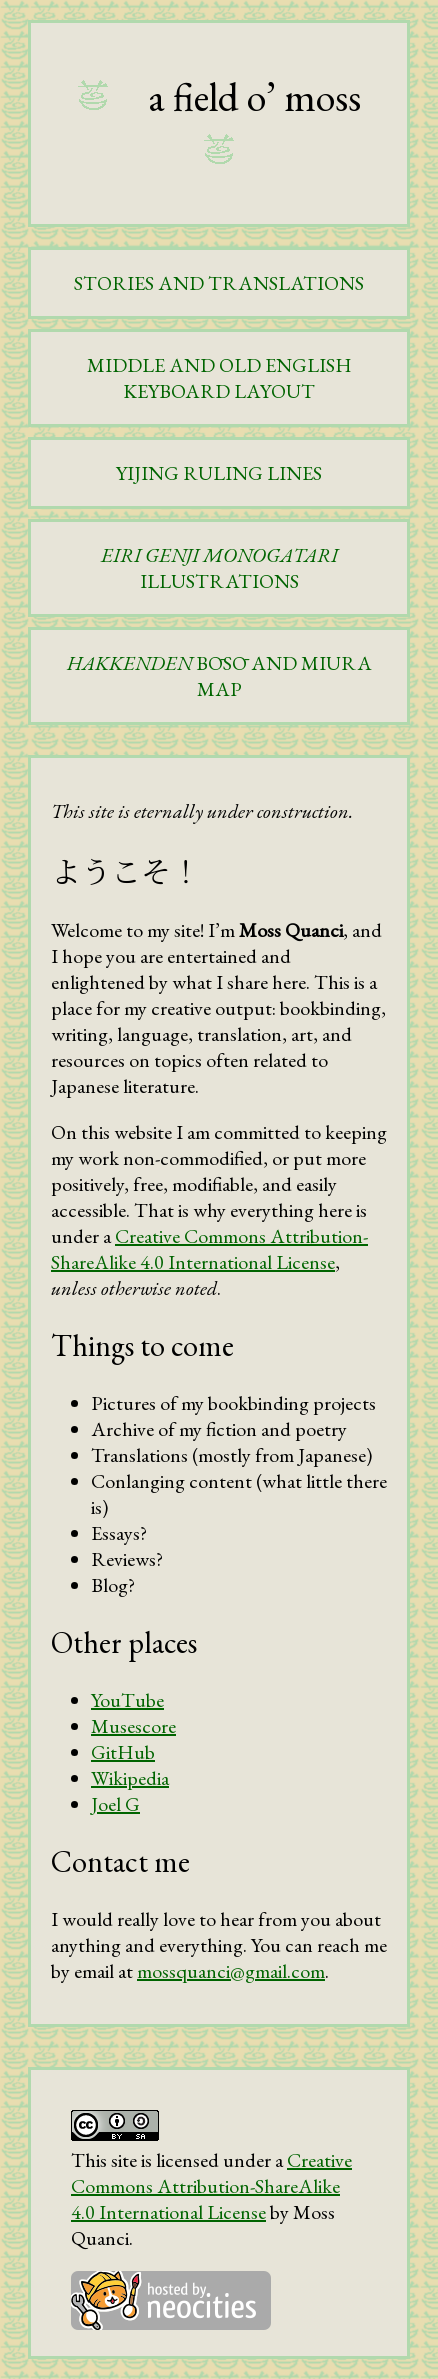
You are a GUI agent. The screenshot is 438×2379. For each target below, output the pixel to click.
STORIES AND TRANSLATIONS (219, 283)
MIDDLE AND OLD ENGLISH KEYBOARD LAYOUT (219, 378)
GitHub (123, 1752)
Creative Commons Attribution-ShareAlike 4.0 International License (209, 1249)
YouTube (127, 1700)
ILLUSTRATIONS (219, 568)
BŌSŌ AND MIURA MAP (219, 676)
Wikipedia (130, 1778)
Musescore (133, 1726)
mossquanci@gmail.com (231, 1971)
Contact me (120, 1861)
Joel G (115, 1804)
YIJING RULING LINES (219, 473)
